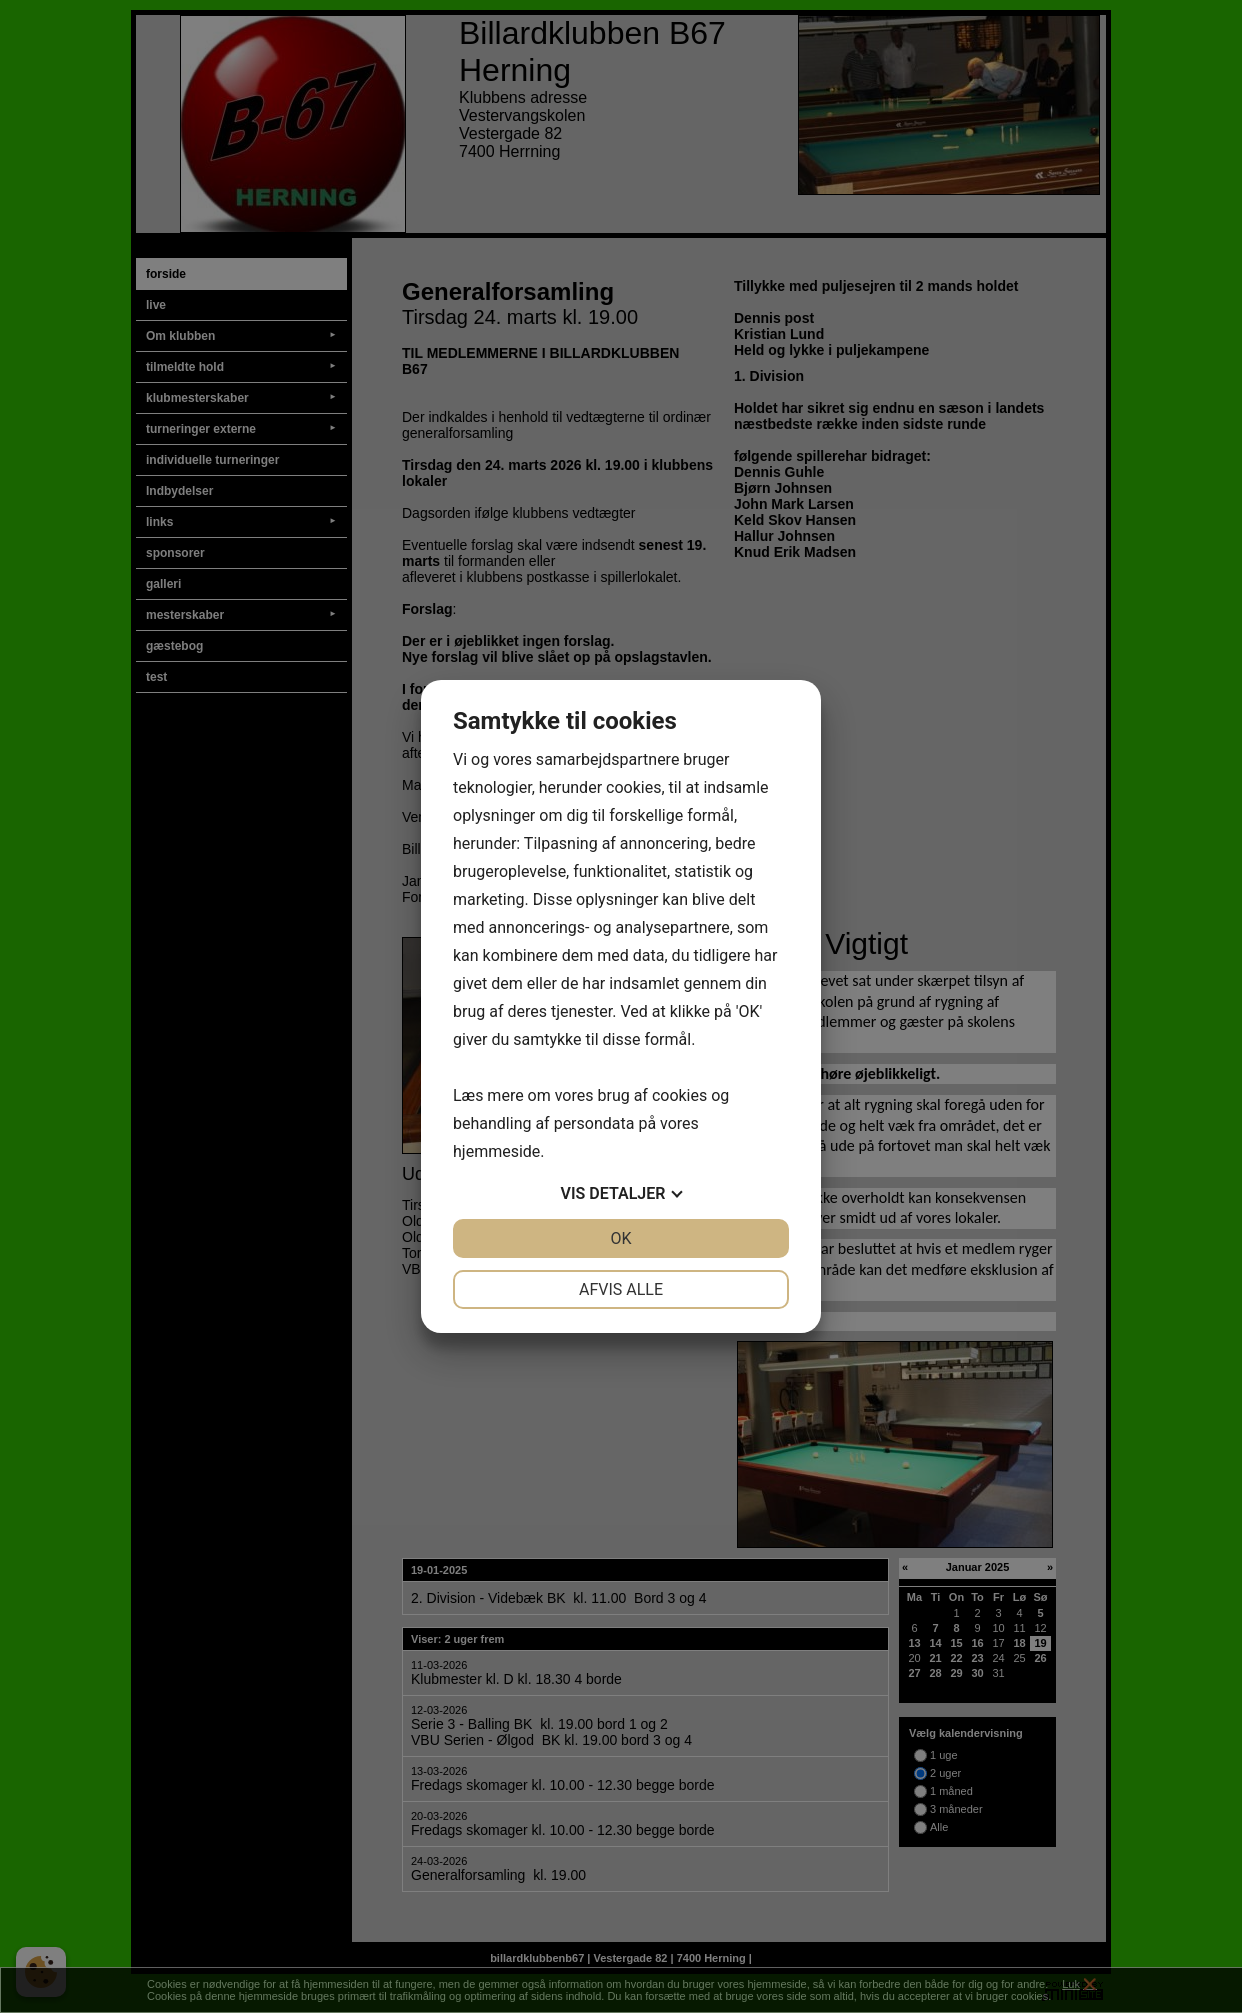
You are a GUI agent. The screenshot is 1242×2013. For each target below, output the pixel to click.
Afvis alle (621, 1289)
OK (620, 1238)
